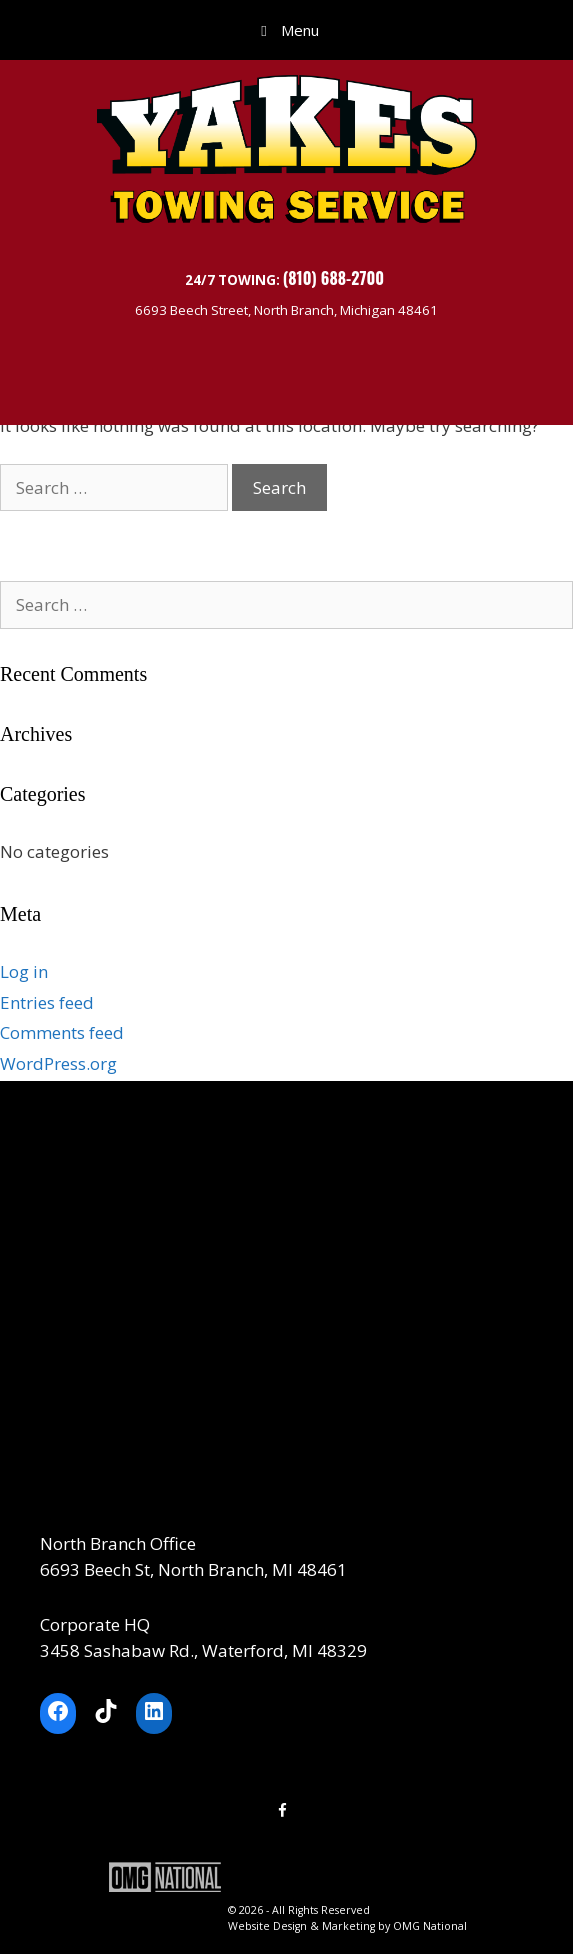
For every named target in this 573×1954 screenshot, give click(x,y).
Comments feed (62, 1032)
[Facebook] (283, 1811)
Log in (24, 971)
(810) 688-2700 (335, 278)
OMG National (430, 1926)
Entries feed (47, 1002)
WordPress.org (58, 1063)
